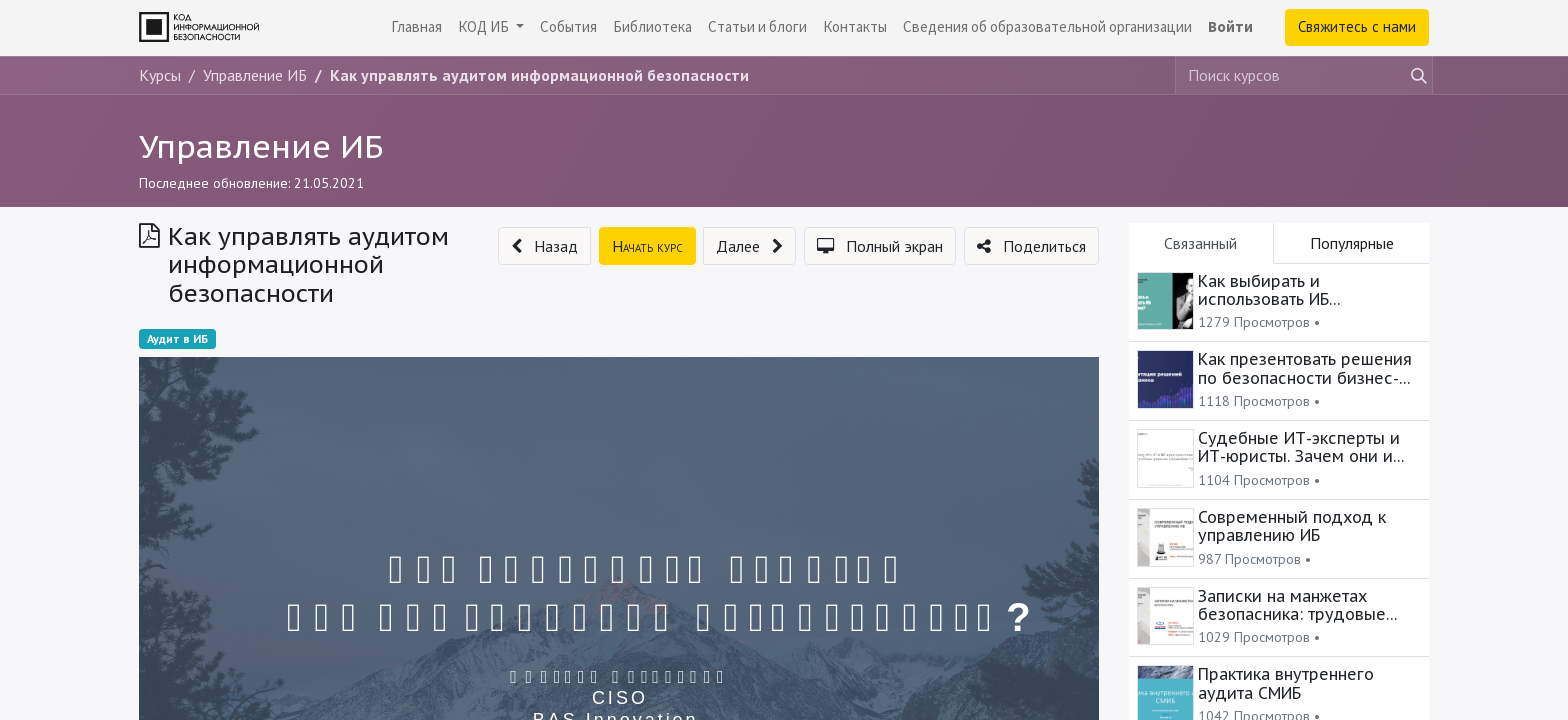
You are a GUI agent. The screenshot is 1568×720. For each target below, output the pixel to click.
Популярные (1352, 243)
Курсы (160, 75)
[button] (544, 246)
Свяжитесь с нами (1357, 26)
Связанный (1200, 243)
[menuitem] (416, 27)
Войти (1230, 26)
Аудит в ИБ (177, 338)
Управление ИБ (261, 146)
